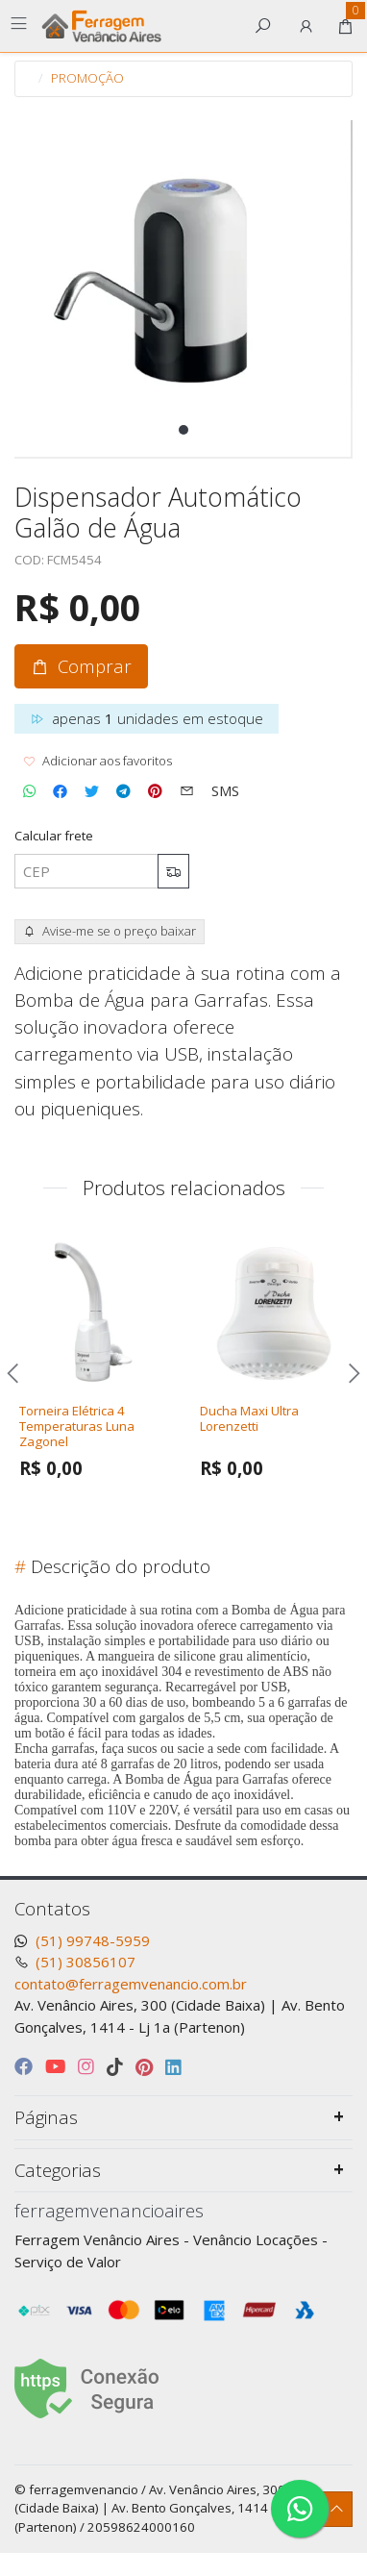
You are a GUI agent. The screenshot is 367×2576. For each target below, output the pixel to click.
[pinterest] (146, 2066)
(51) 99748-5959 (93, 1940)
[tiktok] (117, 2066)
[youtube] (57, 2066)
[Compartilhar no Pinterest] (155, 791)
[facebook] (25, 2066)
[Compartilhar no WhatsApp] (29, 791)
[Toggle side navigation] (20, 25)
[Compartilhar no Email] (187, 791)
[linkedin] (173, 2066)
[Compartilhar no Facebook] (60, 791)
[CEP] (86, 871)
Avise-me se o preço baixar (109, 930)
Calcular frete (53, 835)
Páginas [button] (46, 2117)
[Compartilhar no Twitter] (92, 791)
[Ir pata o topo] (337, 2509)
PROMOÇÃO (87, 78)
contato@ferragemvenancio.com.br (130, 1983)
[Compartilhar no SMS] (225, 791)
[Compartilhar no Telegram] (123, 791)
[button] (306, 26)
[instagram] (88, 2066)
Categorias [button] (57, 2170)
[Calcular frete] (173, 871)
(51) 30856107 (85, 1961)
